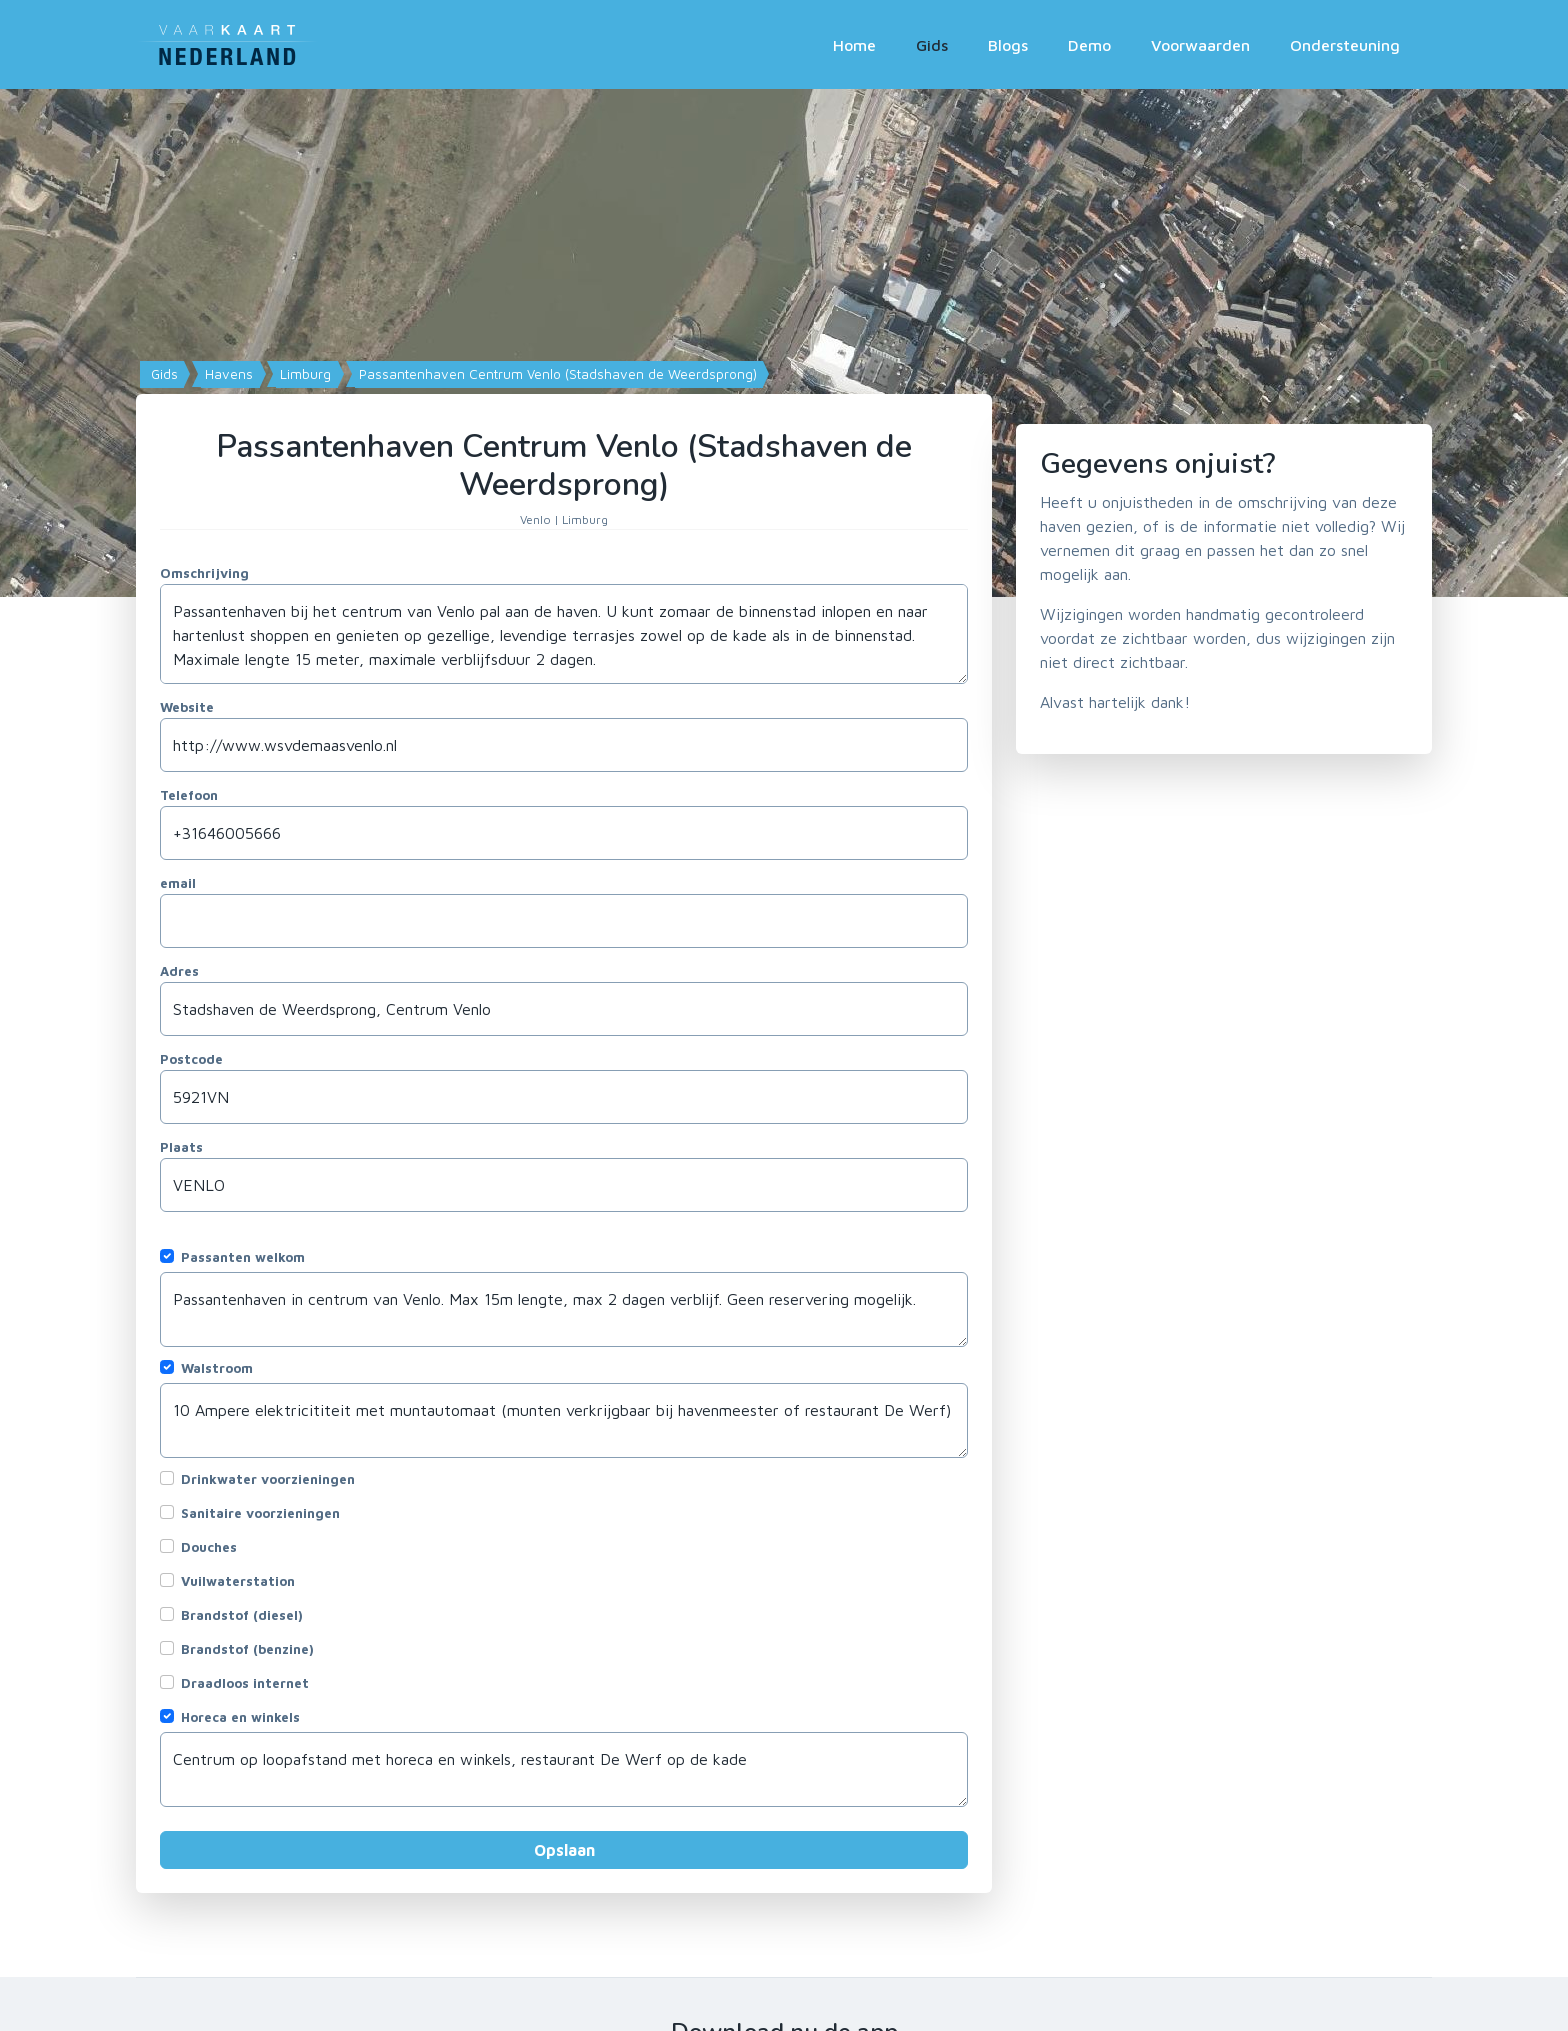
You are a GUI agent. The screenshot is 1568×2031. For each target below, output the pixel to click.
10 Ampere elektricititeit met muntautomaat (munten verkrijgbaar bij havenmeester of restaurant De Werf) (564, 1420)
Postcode (191, 1059)
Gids (932, 45)
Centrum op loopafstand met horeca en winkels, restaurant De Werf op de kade (564, 1769)
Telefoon (189, 795)
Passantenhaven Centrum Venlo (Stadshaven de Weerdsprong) (556, 374)
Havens (227, 374)
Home (854, 45)
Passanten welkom (243, 1257)
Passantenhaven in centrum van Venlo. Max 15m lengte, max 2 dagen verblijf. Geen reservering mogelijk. (564, 1309)
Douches (209, 1547)
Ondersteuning (1345, 45)
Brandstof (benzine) (247, 1649)
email (178, 883)
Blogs (1008, 45)
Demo (1089, 45)
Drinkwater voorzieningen (268, 1479)
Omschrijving (204, 573)
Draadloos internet (245, 1683)
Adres (179, 971)
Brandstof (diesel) (242, 1615)
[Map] (784, 343)
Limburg (303, 374)
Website (187, 707)
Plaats (181, 1147)
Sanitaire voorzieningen (260, 1513)
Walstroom (217, 1368)
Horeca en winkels (240, 1717)
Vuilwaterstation (238, 1581)
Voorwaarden (1200, 45)
